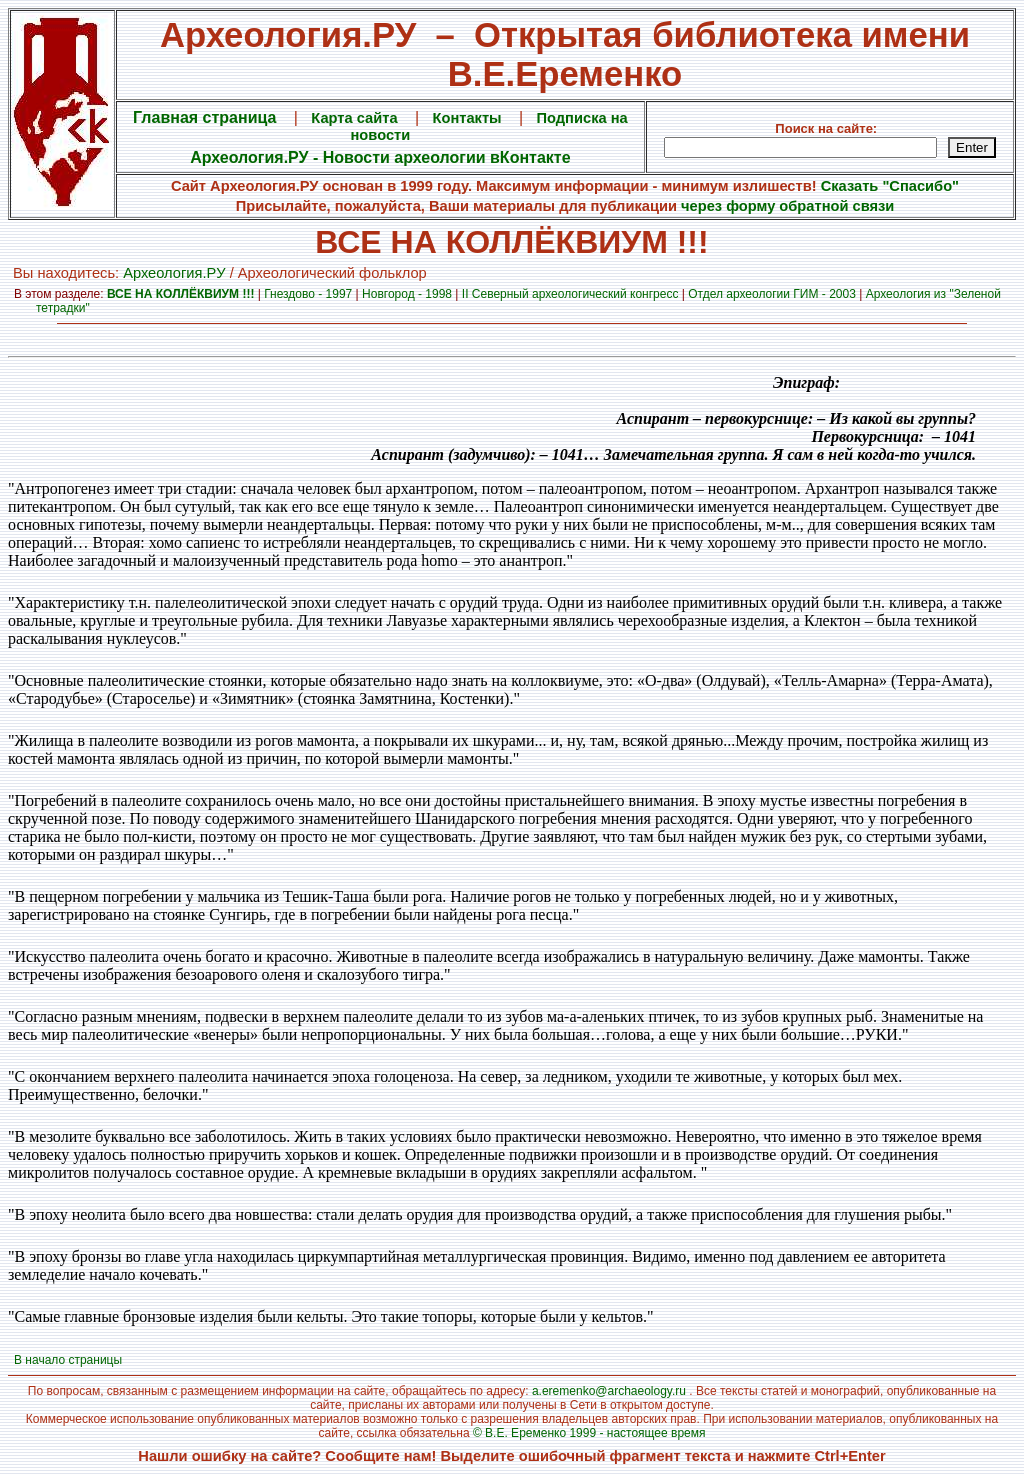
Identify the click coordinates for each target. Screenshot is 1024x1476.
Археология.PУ (174, 273)
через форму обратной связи (787, 206)
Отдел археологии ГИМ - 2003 (772, 294)
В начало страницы (68, 1360)
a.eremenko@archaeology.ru (609, 1391)
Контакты (467, 118)
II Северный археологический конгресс (570, 294)
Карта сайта (354, 118)
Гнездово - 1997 (308, 294)
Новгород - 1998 (407, 294)
